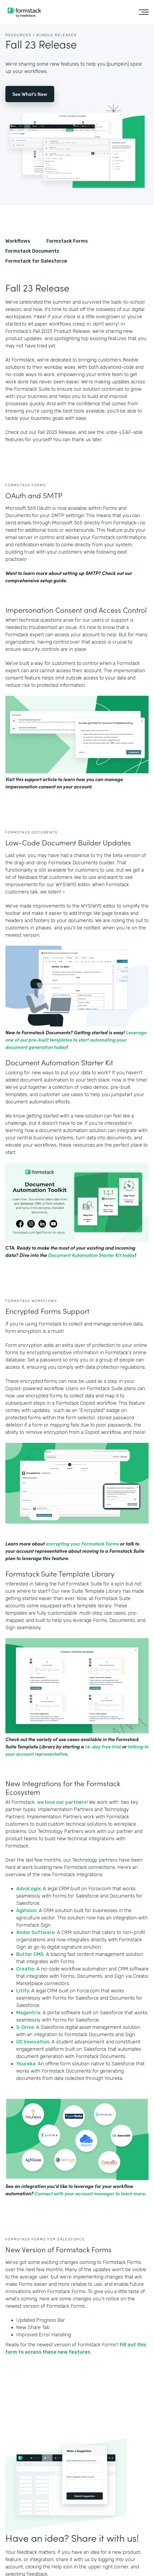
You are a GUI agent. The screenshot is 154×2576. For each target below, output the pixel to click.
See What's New (29, 94)
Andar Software (35, 1932)
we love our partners (62, 1802)
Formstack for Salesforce (36, 261)
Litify (22, 1991)
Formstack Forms (67, 241)
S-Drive (25, 2027)
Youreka (26, 2064)
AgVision (26, 1910)
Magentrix (28, 2013)
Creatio (25, 1969)
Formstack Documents (32, 251)
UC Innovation (32, 2042)
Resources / (20, 35)
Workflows (17, 241)
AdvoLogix (28, 1889)
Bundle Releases (56, 35)
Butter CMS (30, 1954)
